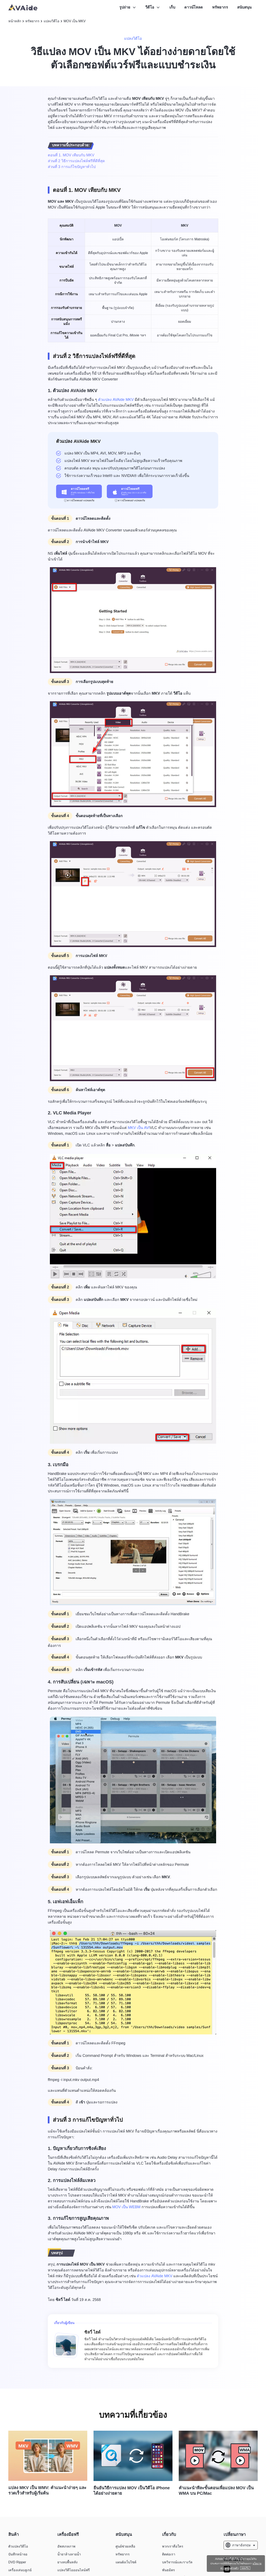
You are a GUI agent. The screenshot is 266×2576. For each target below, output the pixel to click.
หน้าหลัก (14, 21)
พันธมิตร (168, 2570)
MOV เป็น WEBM (126, 2207)
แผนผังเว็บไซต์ (126, 2562)
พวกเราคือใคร (172, 2546)
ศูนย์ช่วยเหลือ (125, 2546)
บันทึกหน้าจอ (17, 2554)
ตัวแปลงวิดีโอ (18, 2546)
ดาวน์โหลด (193, 7)
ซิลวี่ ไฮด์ (63, 2300)
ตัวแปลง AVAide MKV (116, 400)
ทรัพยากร (220, 7)
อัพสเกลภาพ (66, 2546)
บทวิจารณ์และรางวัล (177, 2562)
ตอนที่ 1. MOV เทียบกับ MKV (71, 155)
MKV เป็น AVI (139, 1128)
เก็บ (172, 7)
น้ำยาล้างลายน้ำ (69, 2554)
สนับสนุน (244, 7)
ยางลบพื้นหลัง (67, 2562)
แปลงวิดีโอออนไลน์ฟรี (73, 2570)
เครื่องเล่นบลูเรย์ (20, 2570)
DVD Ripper (17, 2562)
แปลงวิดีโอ (51, 21)
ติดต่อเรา (168, 2554)
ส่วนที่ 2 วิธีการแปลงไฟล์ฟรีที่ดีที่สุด (76, 161)
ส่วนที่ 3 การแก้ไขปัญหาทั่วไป (72, 167)
